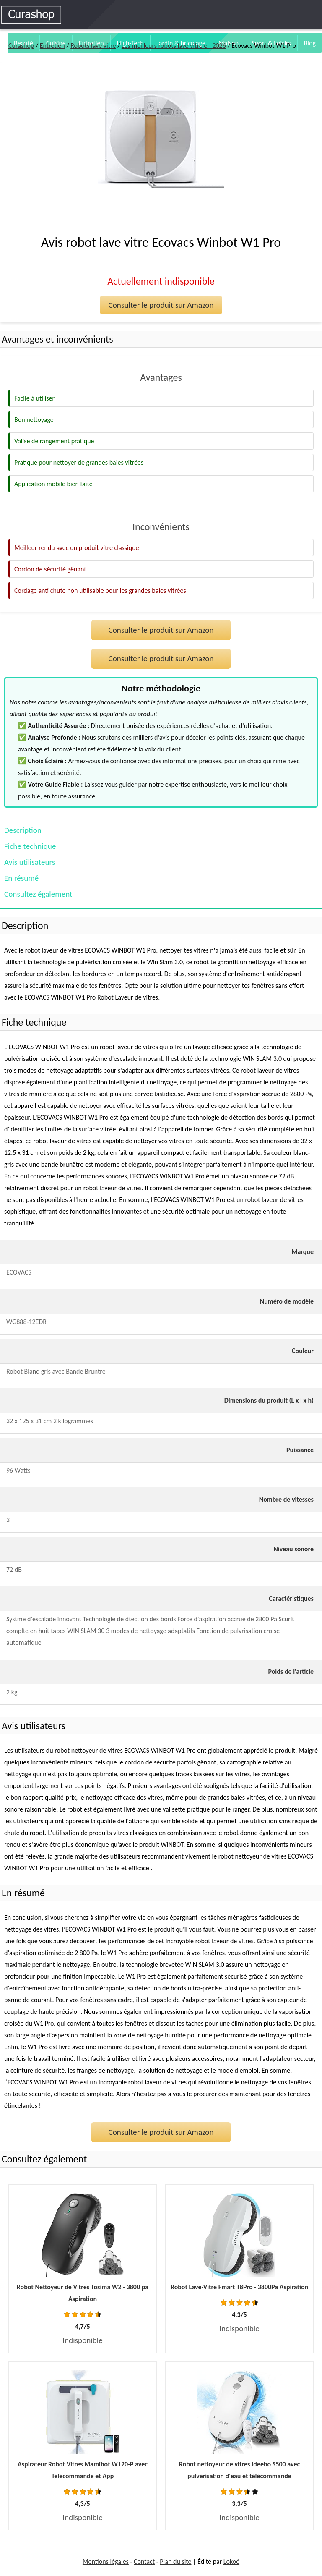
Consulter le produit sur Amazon (160, 305)
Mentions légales (106, 2562)
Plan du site (175, 2562)
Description (23, 830)
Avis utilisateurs (29, 862)
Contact (144, 2562)
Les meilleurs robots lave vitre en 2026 (174, 46)
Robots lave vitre (93, 46)
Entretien (52, 46)
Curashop (21, 46)
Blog (310, 43)
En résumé (21, 878)
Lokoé (231, 2562)
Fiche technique (30, 846)
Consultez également (38, 894)
